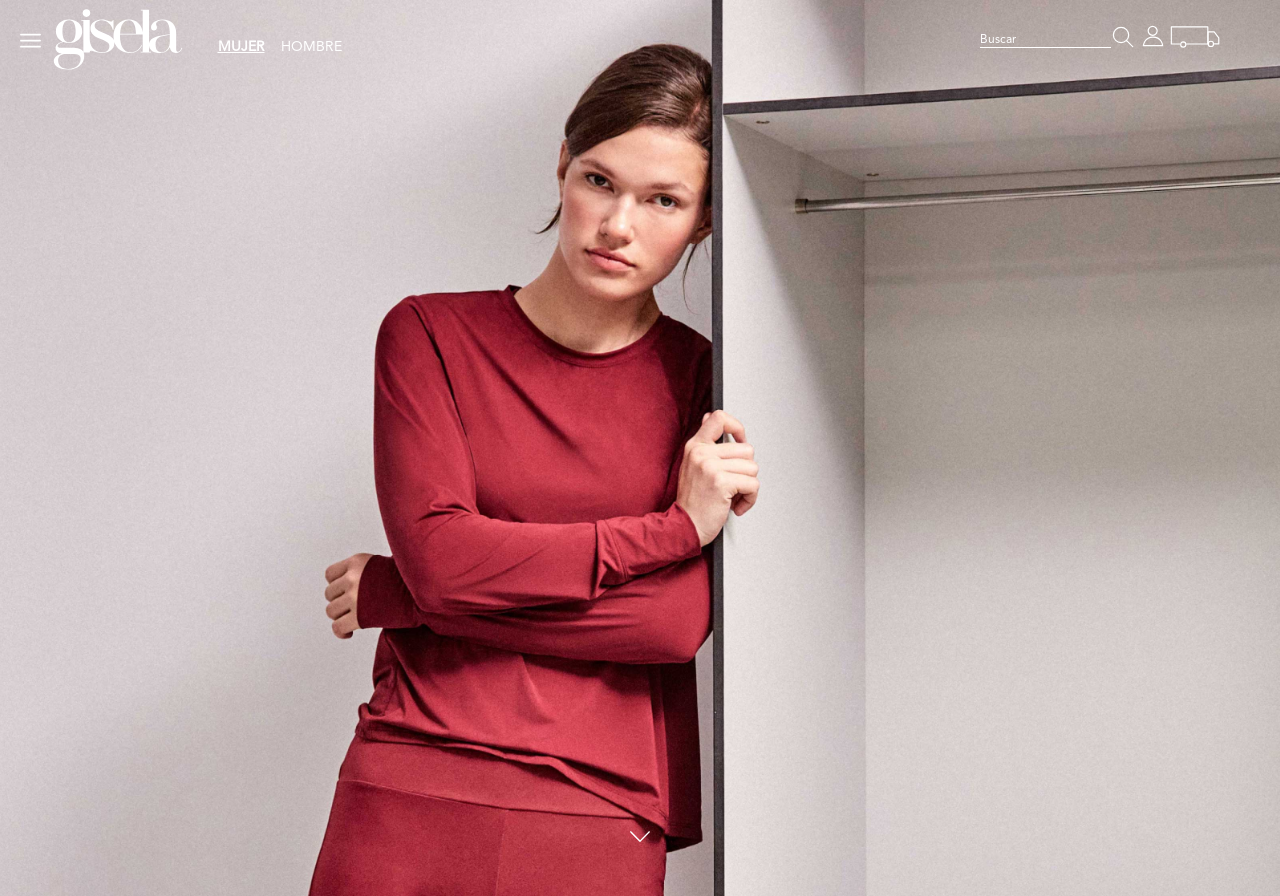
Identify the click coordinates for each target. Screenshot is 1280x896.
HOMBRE (311, 47)
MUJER (241, 47)
